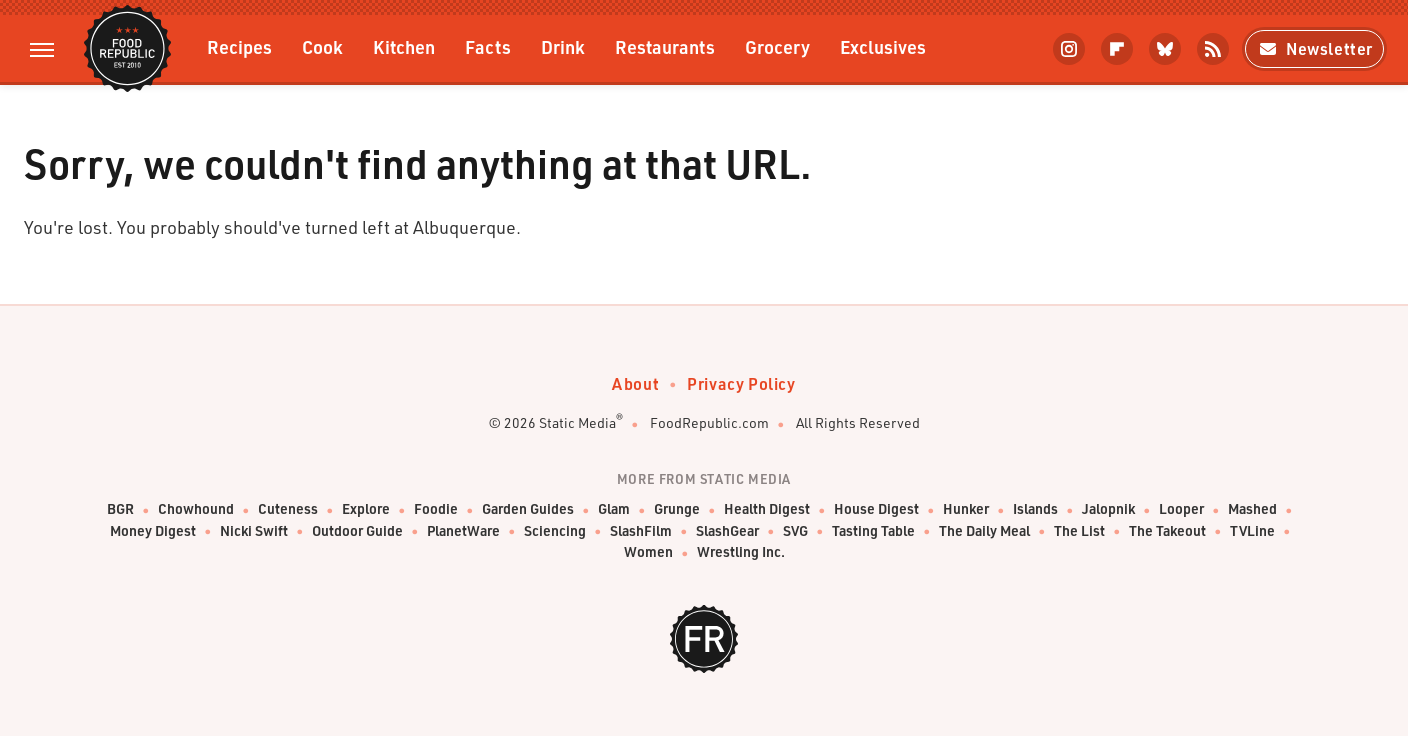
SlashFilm (641, 531)
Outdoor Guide (357, 531)
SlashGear (727, 531)
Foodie (436, 509)
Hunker (966, 509)
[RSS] (1213, 49)
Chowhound (196, 509)
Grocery (777, 46)
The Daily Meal (984, 531)
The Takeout (1167, 531)
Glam (614, 509)
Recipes (239, 46)
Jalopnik (1108, 509)
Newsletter (1314, 48)
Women (648, 552)
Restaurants (665, 46)
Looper (1181, 509)
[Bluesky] (1165, 49)
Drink (563, 46)
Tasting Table (873, 531)
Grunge (677, 509)
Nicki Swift (254, 531)
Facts (488, 46)
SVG (795, 531)
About (635, 383)
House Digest (876, 509)
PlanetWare (463, 531)
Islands (1035, 509)
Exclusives (883, 46)
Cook (322, 46)
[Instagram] (1069, 49)
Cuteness (288, 509)
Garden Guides (528, 509)
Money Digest (153, 531)
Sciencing (555, 531)
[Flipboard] (1117, 49)
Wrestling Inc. (741, 552)
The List (1079, 531)
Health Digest (767, 509)
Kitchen (404, 46)
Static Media (577, 422)
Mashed (1252, 509)
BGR (120, 509)
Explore (366, 509)
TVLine (1252, 531)
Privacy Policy (741, 383)
